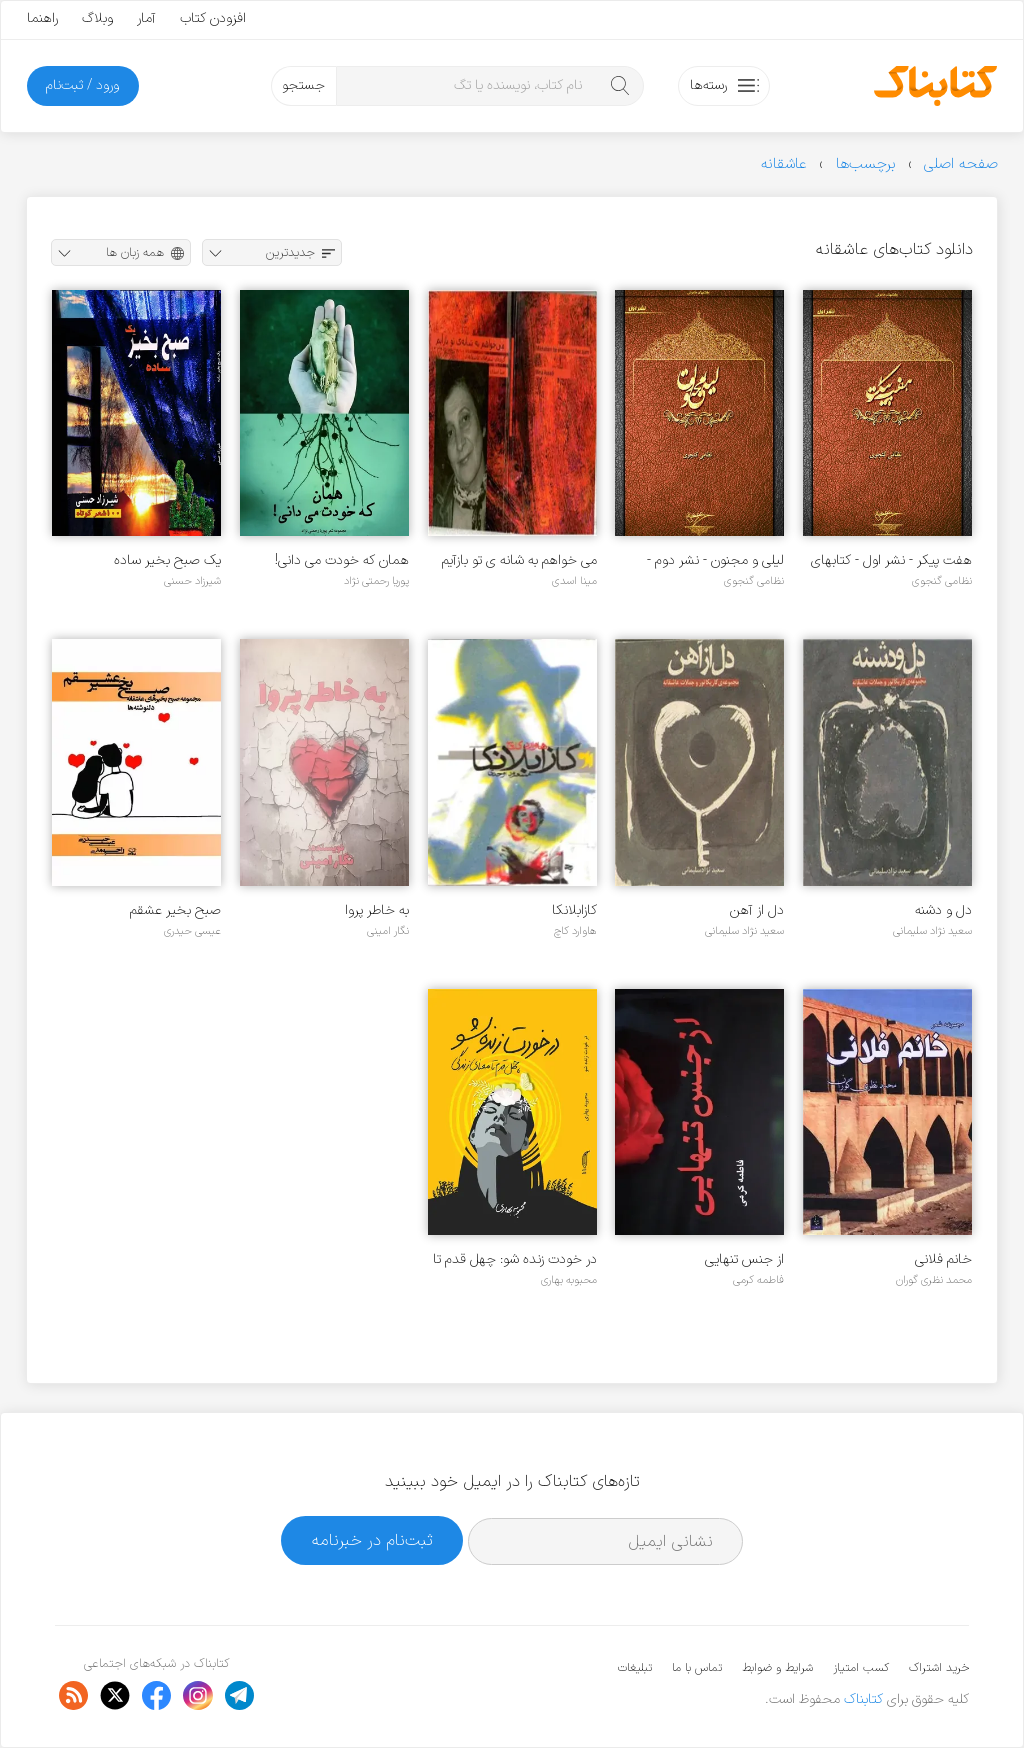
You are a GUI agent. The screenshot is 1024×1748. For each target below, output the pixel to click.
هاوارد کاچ (575, 931)
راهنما (42, 18)
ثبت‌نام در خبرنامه (372, 1540)
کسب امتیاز (861, 1668)
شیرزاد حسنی (192, 581)
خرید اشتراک (939, 1668)
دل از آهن (757, 910)
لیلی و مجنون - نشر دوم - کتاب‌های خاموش (715, 560)
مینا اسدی (574, 581)
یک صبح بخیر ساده (167, 560)
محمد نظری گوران (934, 1280)
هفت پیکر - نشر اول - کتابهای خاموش (891, 560)
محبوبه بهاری (569, 1280)
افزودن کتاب (213, 18)
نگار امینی (388, 931)
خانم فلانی (943, 1259)
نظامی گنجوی (942, 581)
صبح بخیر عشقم (175, 910)
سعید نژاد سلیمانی (932, 931)
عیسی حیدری (192, 931)
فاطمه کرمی (758, 1280)
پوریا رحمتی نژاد (376, 581)
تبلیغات (635, 1668)
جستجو (303, 85)
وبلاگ (97, 18)
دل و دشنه (943, 910)
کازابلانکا (574, 910)
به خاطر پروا (377, 910)
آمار (146, 18)
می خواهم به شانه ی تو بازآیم (519, 560)
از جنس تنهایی (744, 1259)
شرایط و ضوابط (777, 1668)
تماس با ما (697, 1668)
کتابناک (863, 1699)
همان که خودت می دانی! (342, 560)
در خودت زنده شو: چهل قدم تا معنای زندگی (515, 1259)
